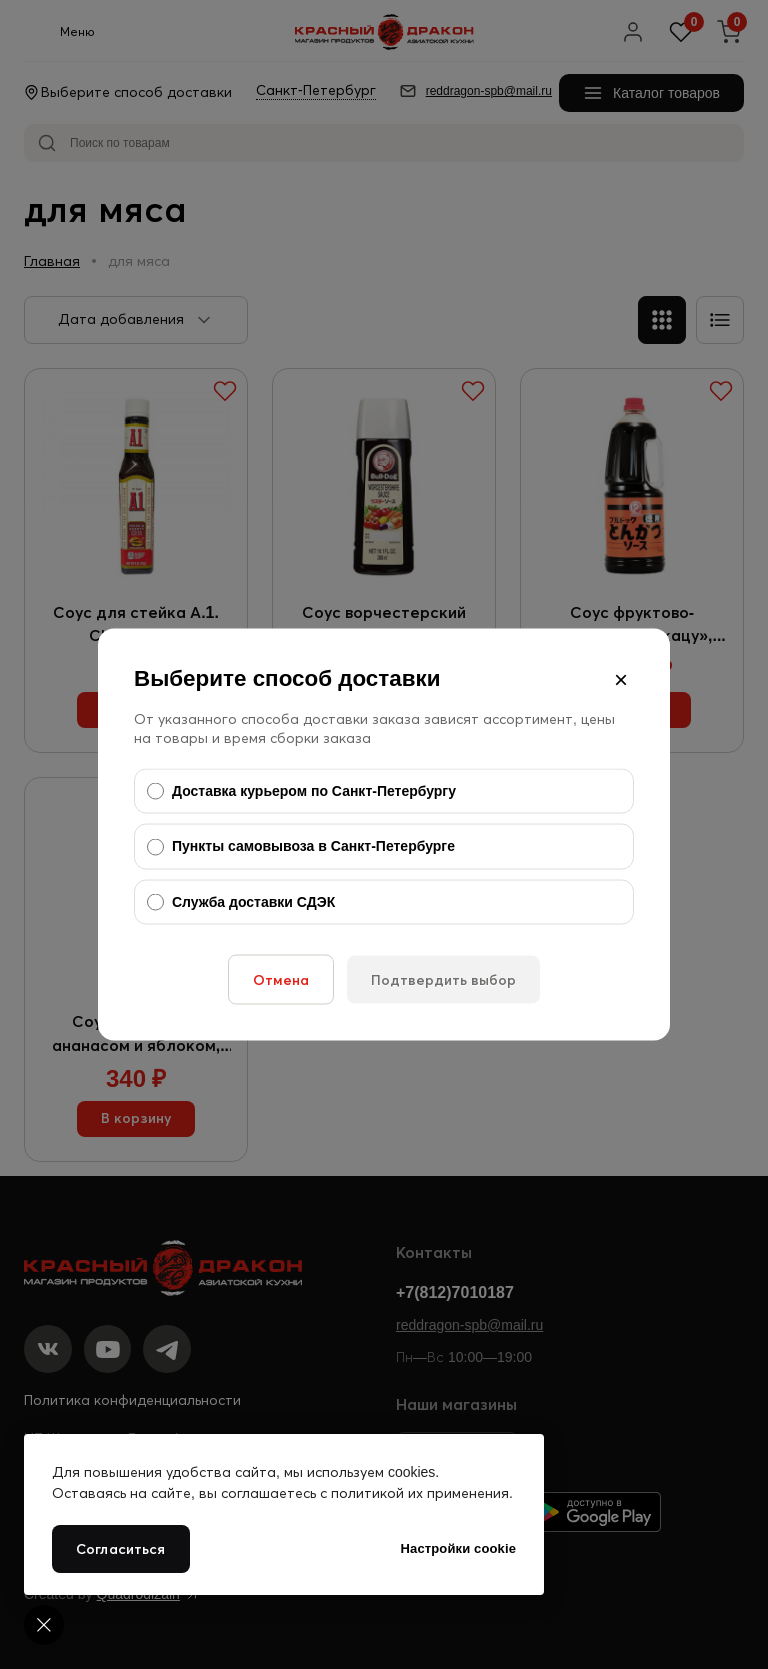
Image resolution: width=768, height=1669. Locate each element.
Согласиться (121, 1549)
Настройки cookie (458, 1548)
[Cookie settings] (44, 1625)
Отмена (281, 980)
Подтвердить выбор (443, 980)
